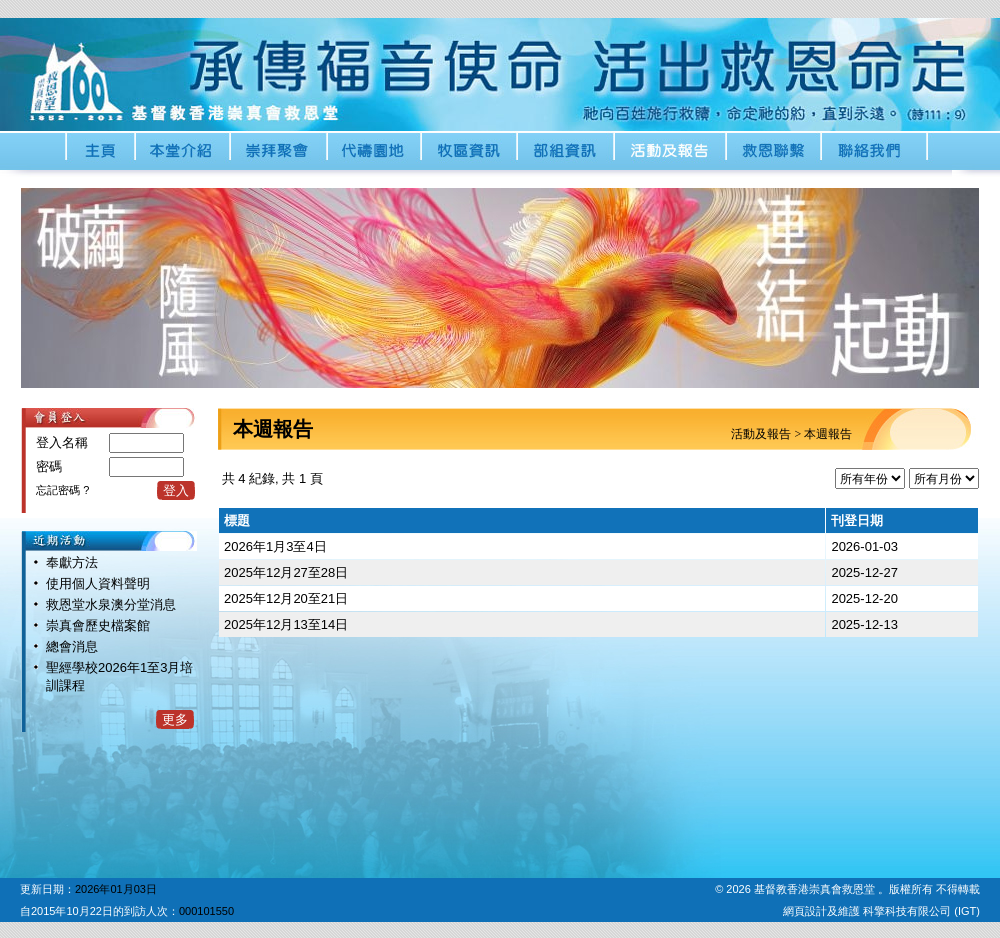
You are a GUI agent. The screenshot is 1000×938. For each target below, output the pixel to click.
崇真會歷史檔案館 (98, 625)
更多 (175, 719)
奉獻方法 (72, 562)
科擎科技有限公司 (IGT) (921, 911)
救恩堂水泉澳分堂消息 (111, 604)
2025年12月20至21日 (286, 598)
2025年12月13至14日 (286, 624)
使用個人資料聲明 (98, 583)
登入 (176, 490)
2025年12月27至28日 (286, 572)
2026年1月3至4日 (275, 546)
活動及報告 (761, 434)
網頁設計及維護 (823, 911)
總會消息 (72, 646)
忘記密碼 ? (62, 490)
